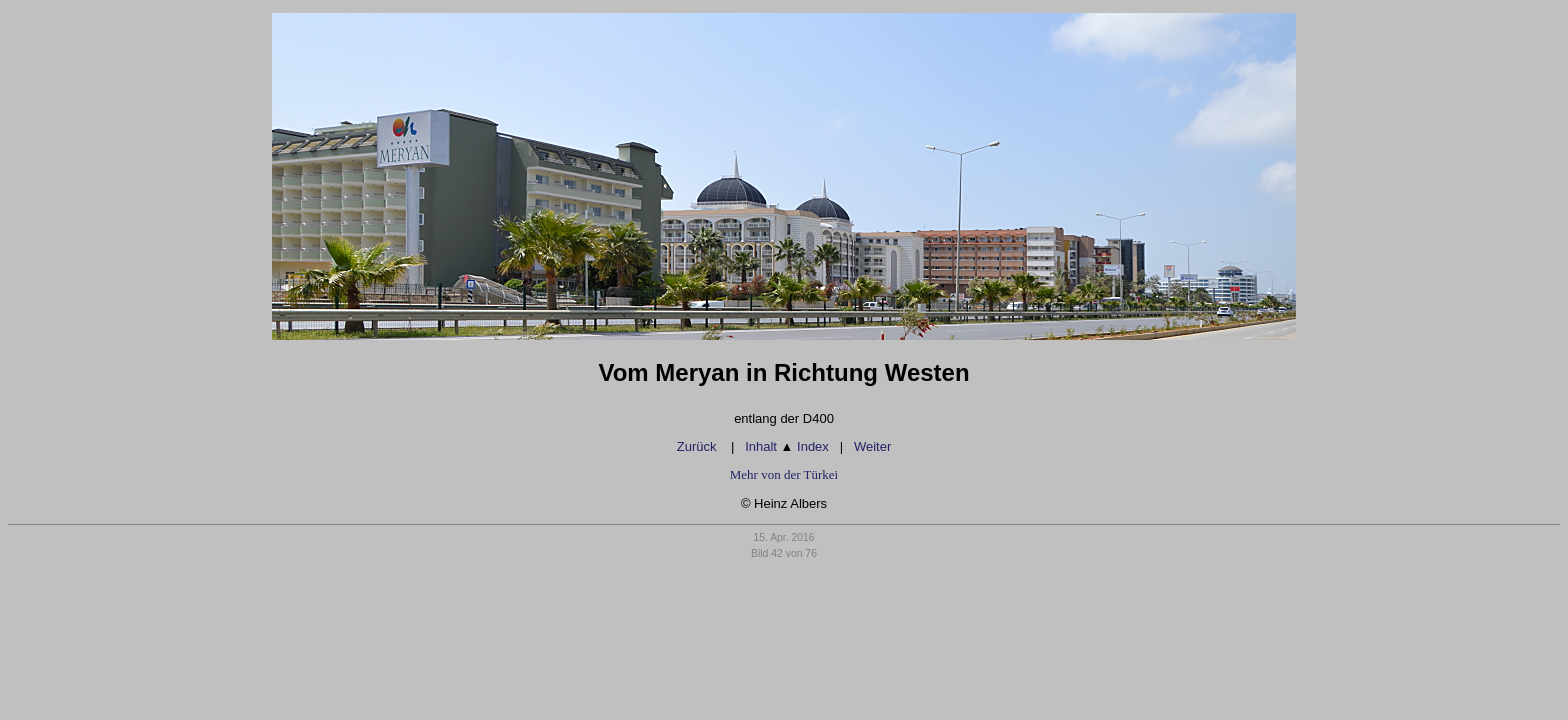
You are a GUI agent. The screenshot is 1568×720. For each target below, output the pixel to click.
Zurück (698, 446)
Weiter (872, 446)
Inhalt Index (787, 446)
